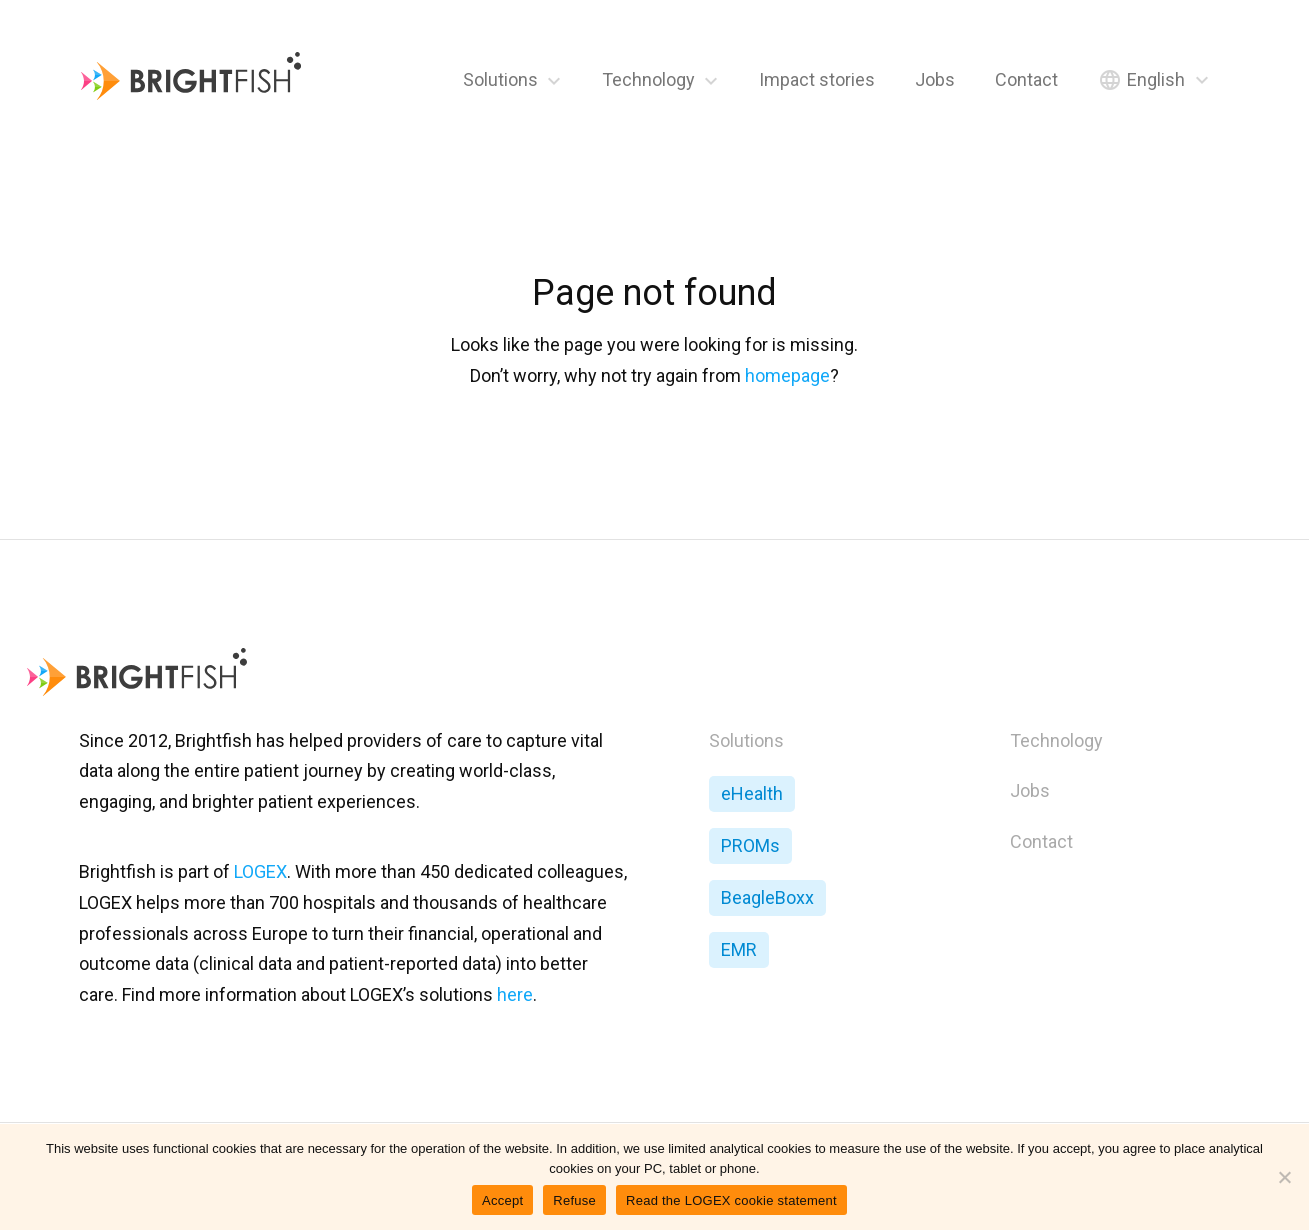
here (515, 994)
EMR (739, 949)
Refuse (574, 1200)
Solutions (500, 79)
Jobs (935, 79)
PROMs (750, 845)
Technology (648, 79)
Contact (1026, 79)
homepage (787, 375)
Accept (502, 1200)
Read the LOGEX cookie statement (731, 1200)
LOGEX (260, 871)
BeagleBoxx (767, 897)
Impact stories (817, 79)
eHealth (752, 793)
